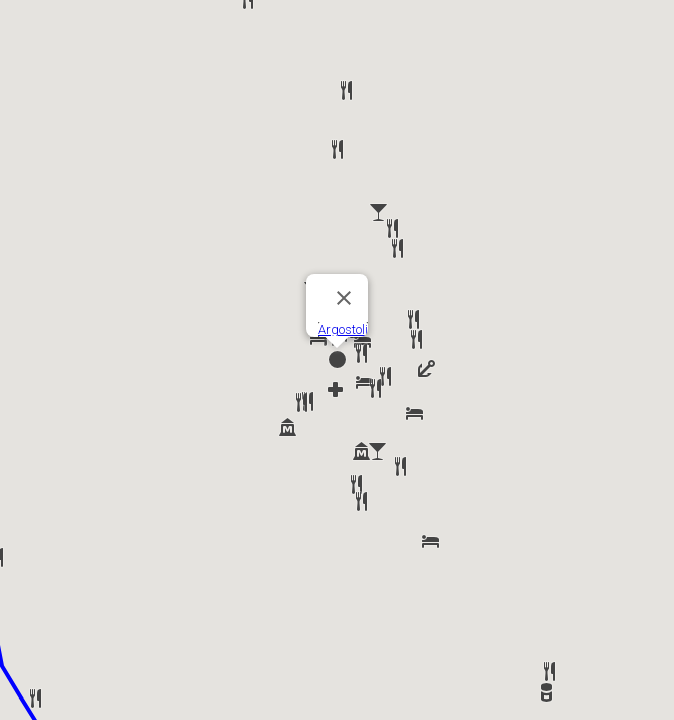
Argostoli (343, 329)
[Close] (344, 298)
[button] (362, 341)
